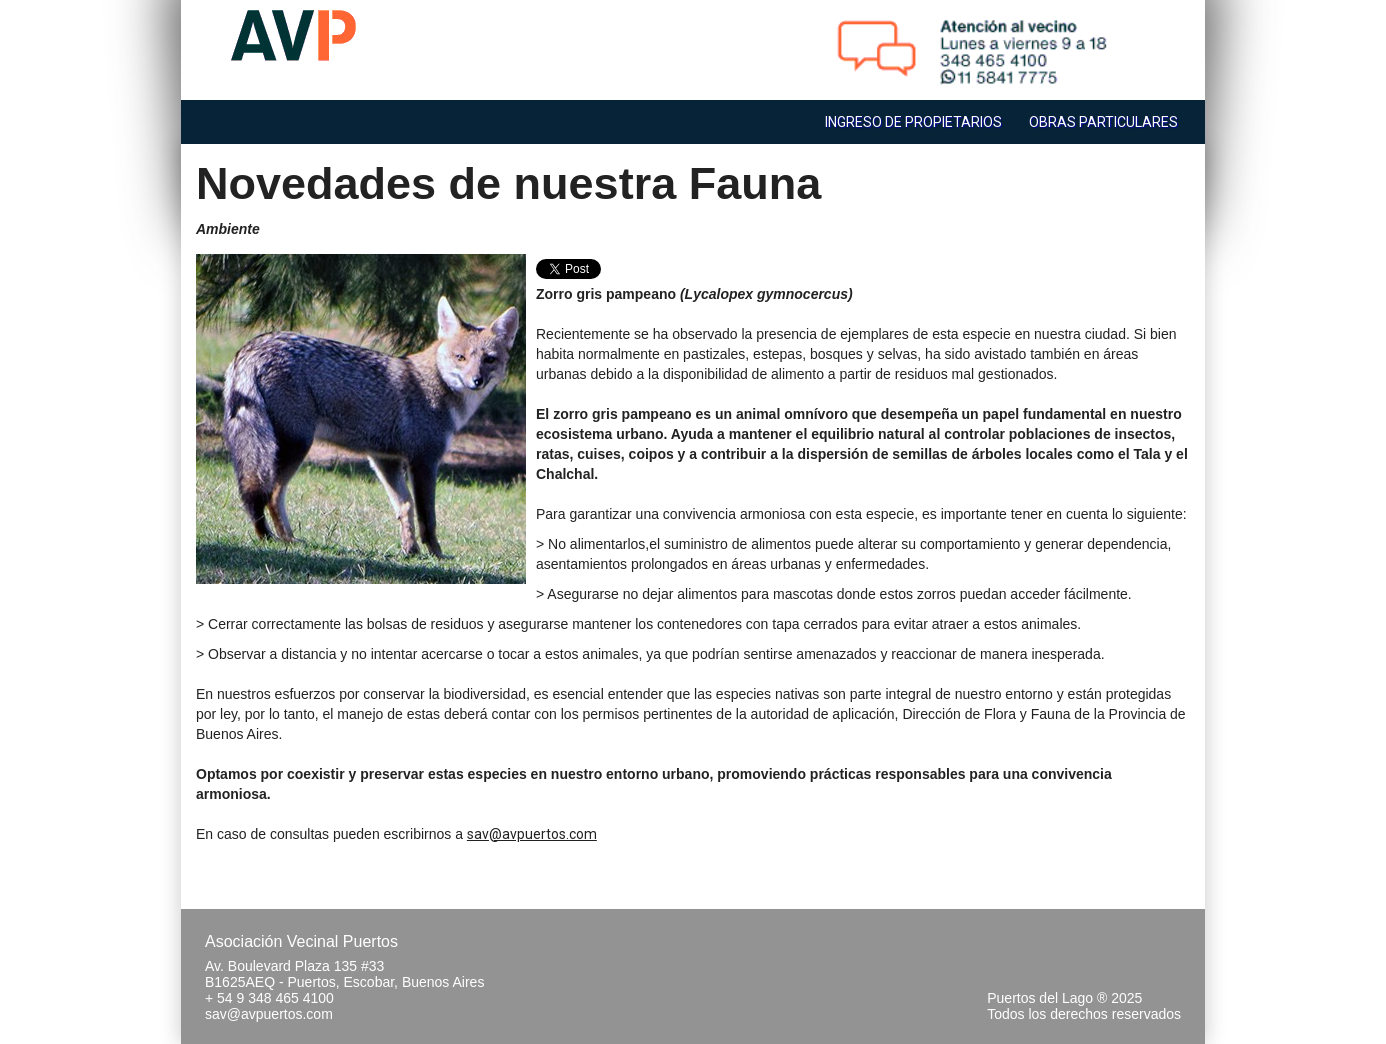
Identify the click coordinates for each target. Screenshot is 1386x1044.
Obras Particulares (1103, 122)
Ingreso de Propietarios (913, 122)
